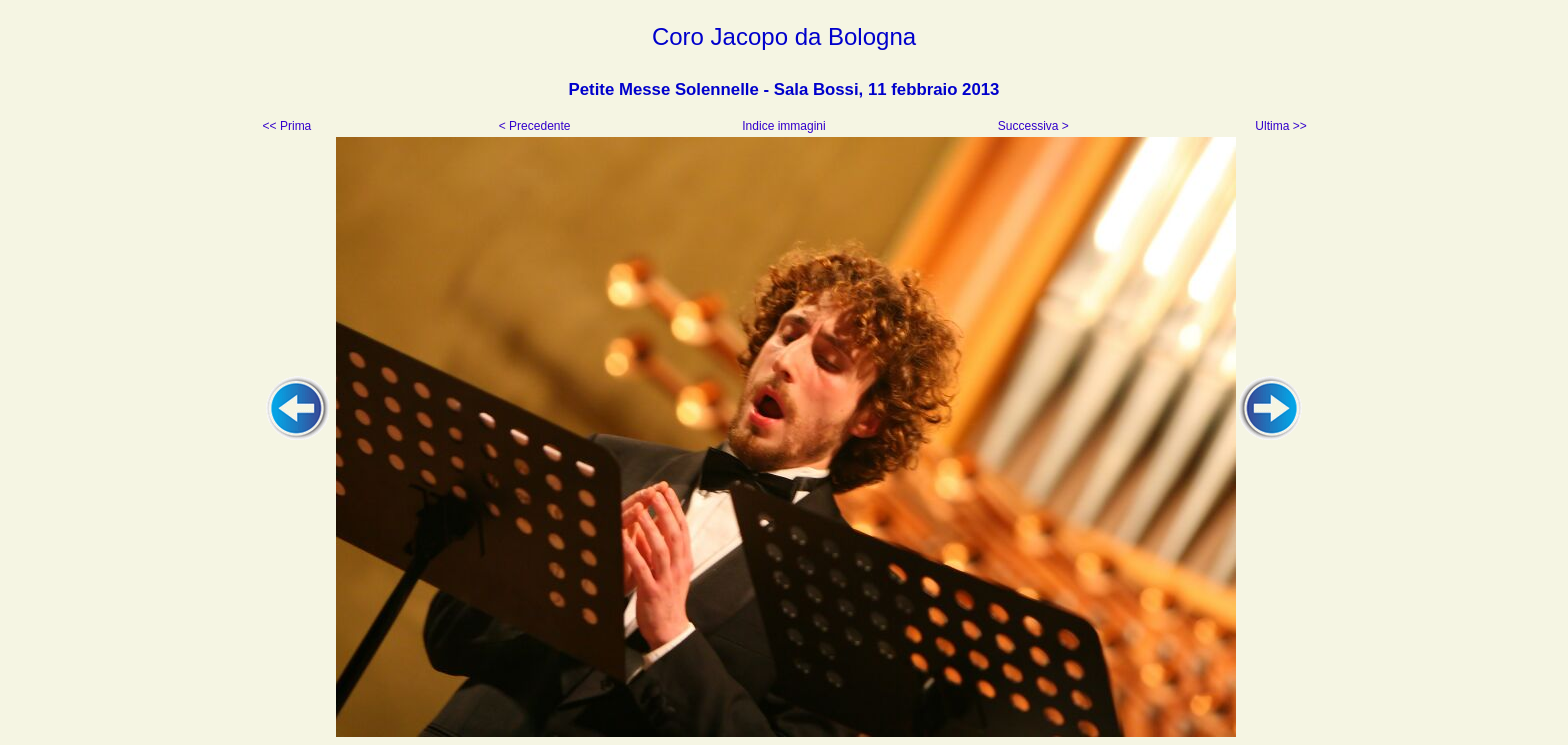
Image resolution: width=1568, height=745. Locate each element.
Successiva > (1031, 126)
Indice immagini (784, 126)
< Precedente (536, 126)
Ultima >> (1279, 126)
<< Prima (289, 126)
